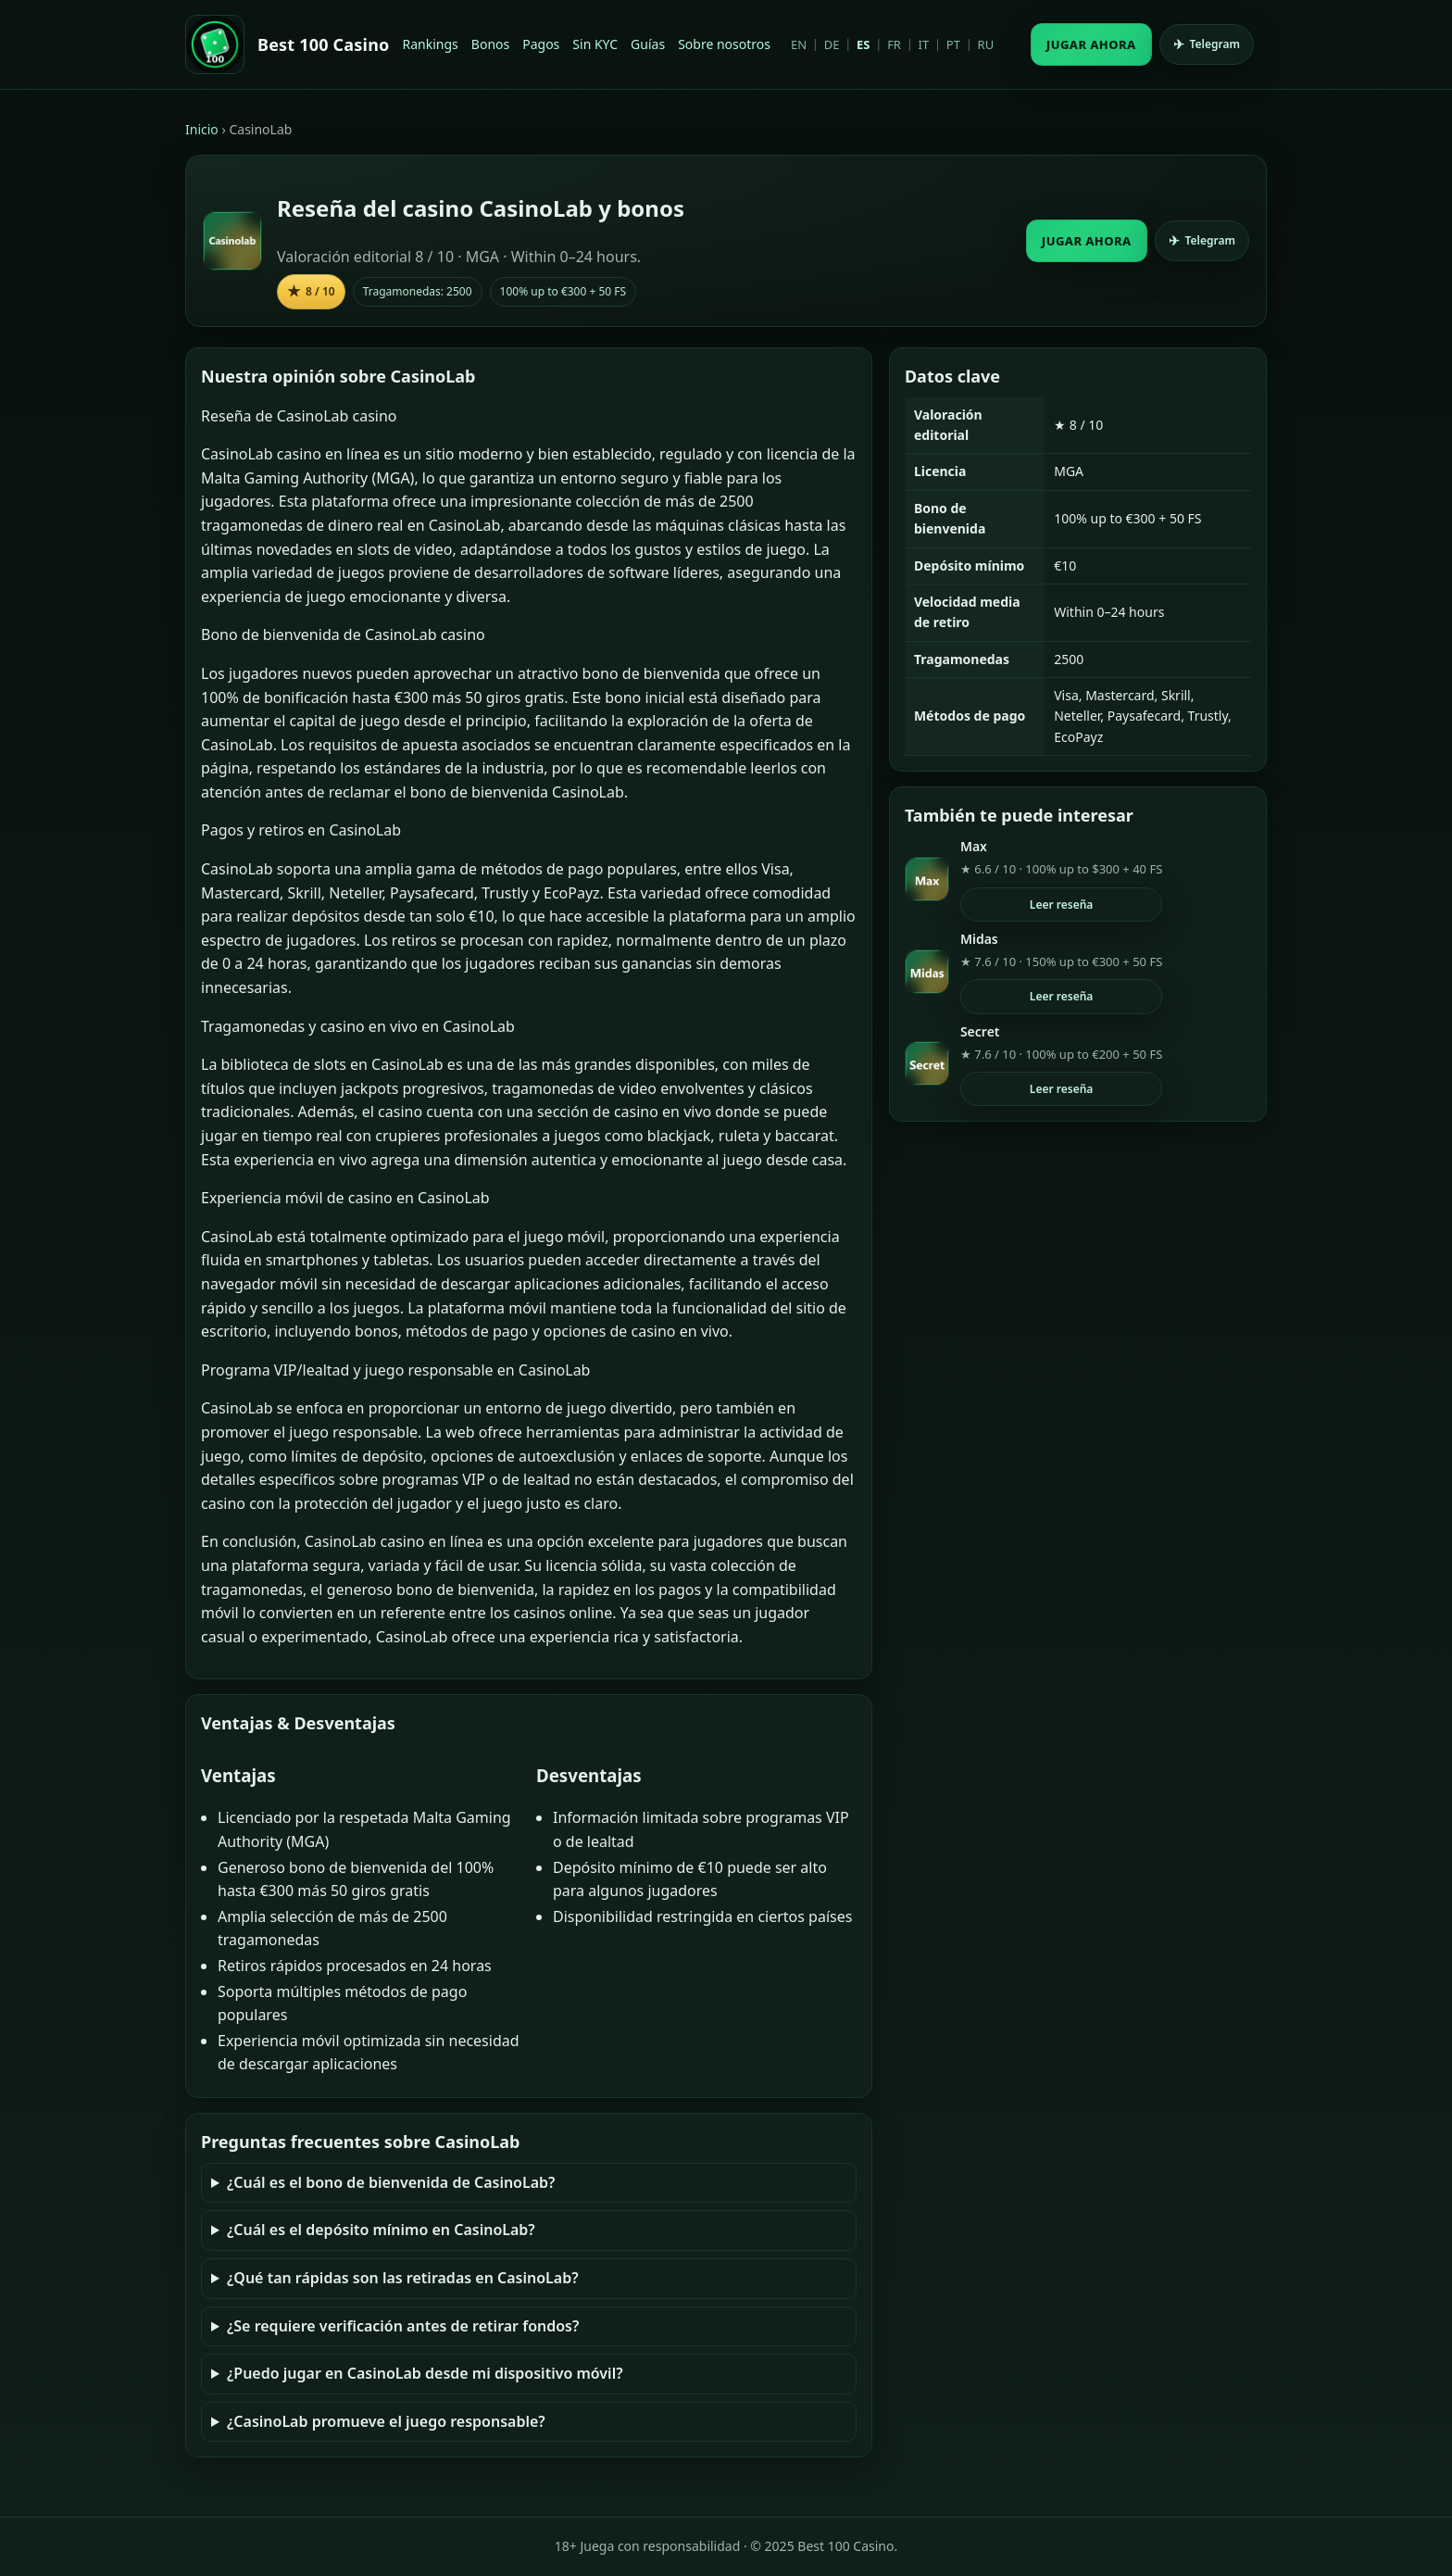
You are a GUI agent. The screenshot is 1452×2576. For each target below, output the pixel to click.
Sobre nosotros (724, 44)
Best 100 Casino (323, 44)
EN (799, 44)
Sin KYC (595, 44)
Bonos (490, 44)
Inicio (202, 129)
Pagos (540, 44)
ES (863, 44)
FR (894, 44)
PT (953, 44)
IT (924, 44)
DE (832, 44)
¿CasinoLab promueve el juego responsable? (386, 2421)
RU (986, 44)
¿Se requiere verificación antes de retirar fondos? (403, 2326)
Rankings (430, 44)
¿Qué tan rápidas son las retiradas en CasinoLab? (403, 2278)
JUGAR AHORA (1091, 44)
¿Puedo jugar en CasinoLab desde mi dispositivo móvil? (425, 2373)
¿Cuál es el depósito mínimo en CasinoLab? (381, 2229)
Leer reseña (1062, 904)
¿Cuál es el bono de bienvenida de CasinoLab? (391, 2182)
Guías (648, 44)
